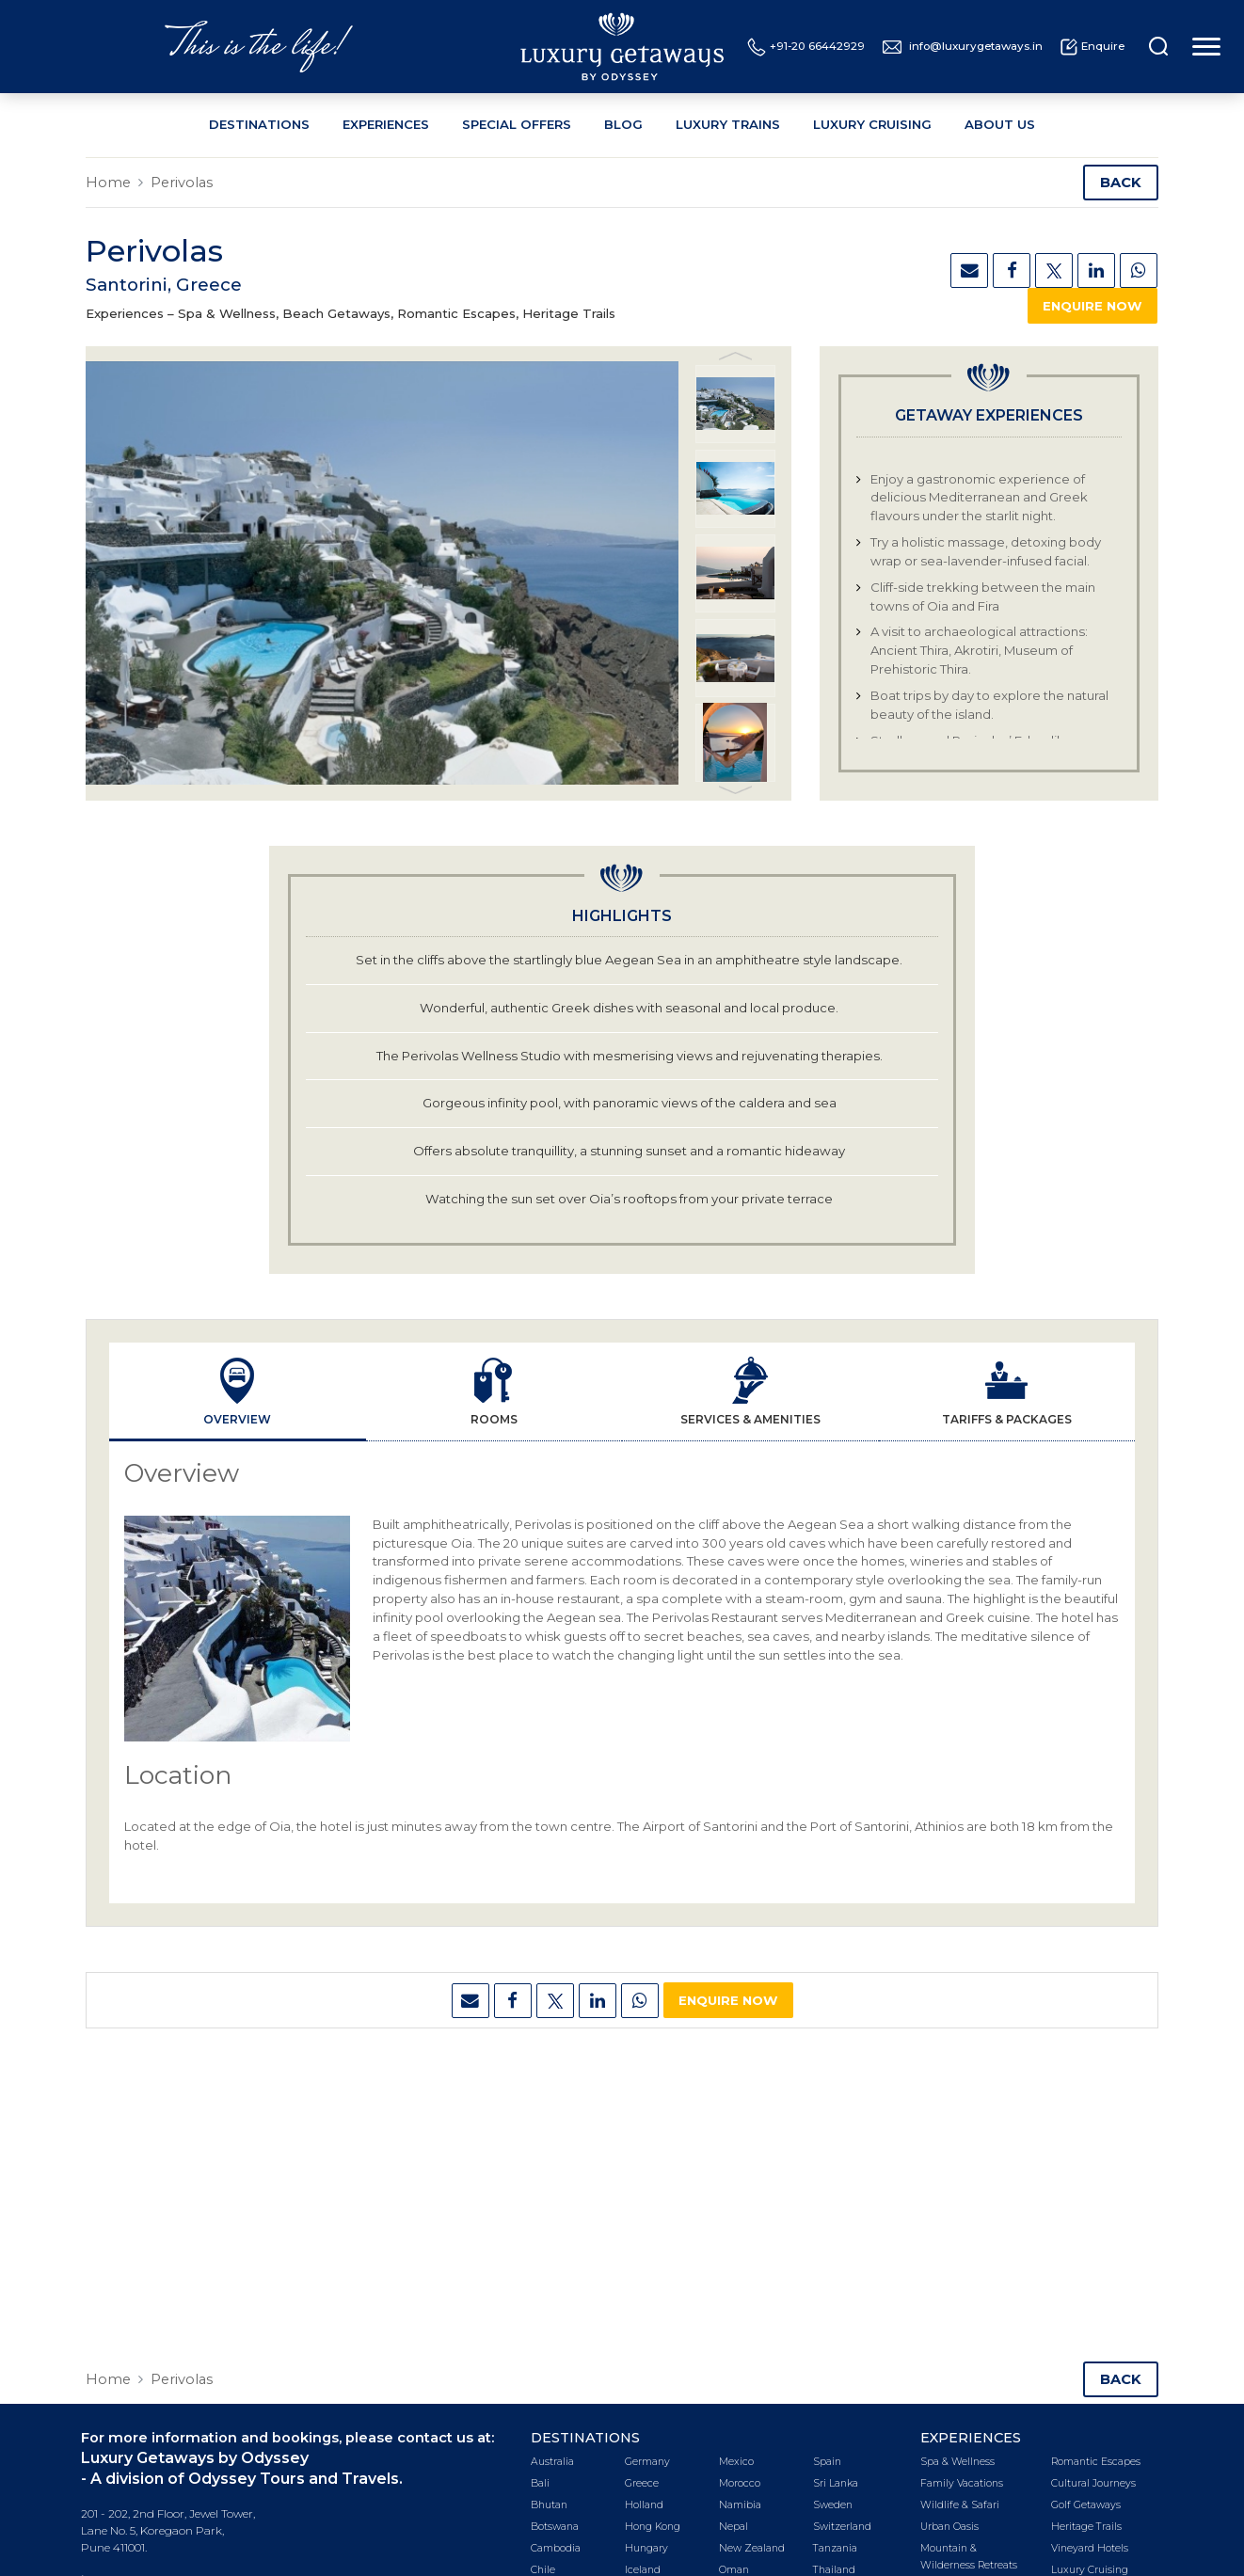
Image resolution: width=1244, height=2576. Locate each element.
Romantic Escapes (1095, 2462)
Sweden (833, 2505)
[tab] (237, 1392)
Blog (623, 124)
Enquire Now (1092, 305)
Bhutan (549, 2505)
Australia (552, 2462)
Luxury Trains (728, 124)
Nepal (733, 2526)
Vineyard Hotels (1089, 2548)
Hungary (646, 2548)
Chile (543, 2570)
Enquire (1092, 47)
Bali (540, 2483)
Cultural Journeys (1093, 2483)
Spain (827, 2462)
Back (1120, 182)
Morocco (739, 2483)
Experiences (386, 124)
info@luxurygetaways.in (963, 47)
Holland (644, 2505)
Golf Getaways (1086, 2505)
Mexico (736, 2462)
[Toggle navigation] (1203, 46)
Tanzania (835, 2548)
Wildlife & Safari (959, 2505)
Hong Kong (652, 2526)
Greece (642, 2483)
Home (108, 182)
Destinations (259, 124)
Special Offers (516, 124)
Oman (734, 2570)
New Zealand (752, 2548)
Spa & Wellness (957, 2462)
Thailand (834, 2570)
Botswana (555, 2526)
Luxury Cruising (872, 124)
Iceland (643, 2570)
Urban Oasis (949, 2526)
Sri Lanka (835, 2483)
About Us (1000, 124)
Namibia (740, 2505)
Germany (647, 2462)
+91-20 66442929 (806, 47)
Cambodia (556, 2548)
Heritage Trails (1086, 2526)
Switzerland (842, 2526)
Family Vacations (961, 2483)
